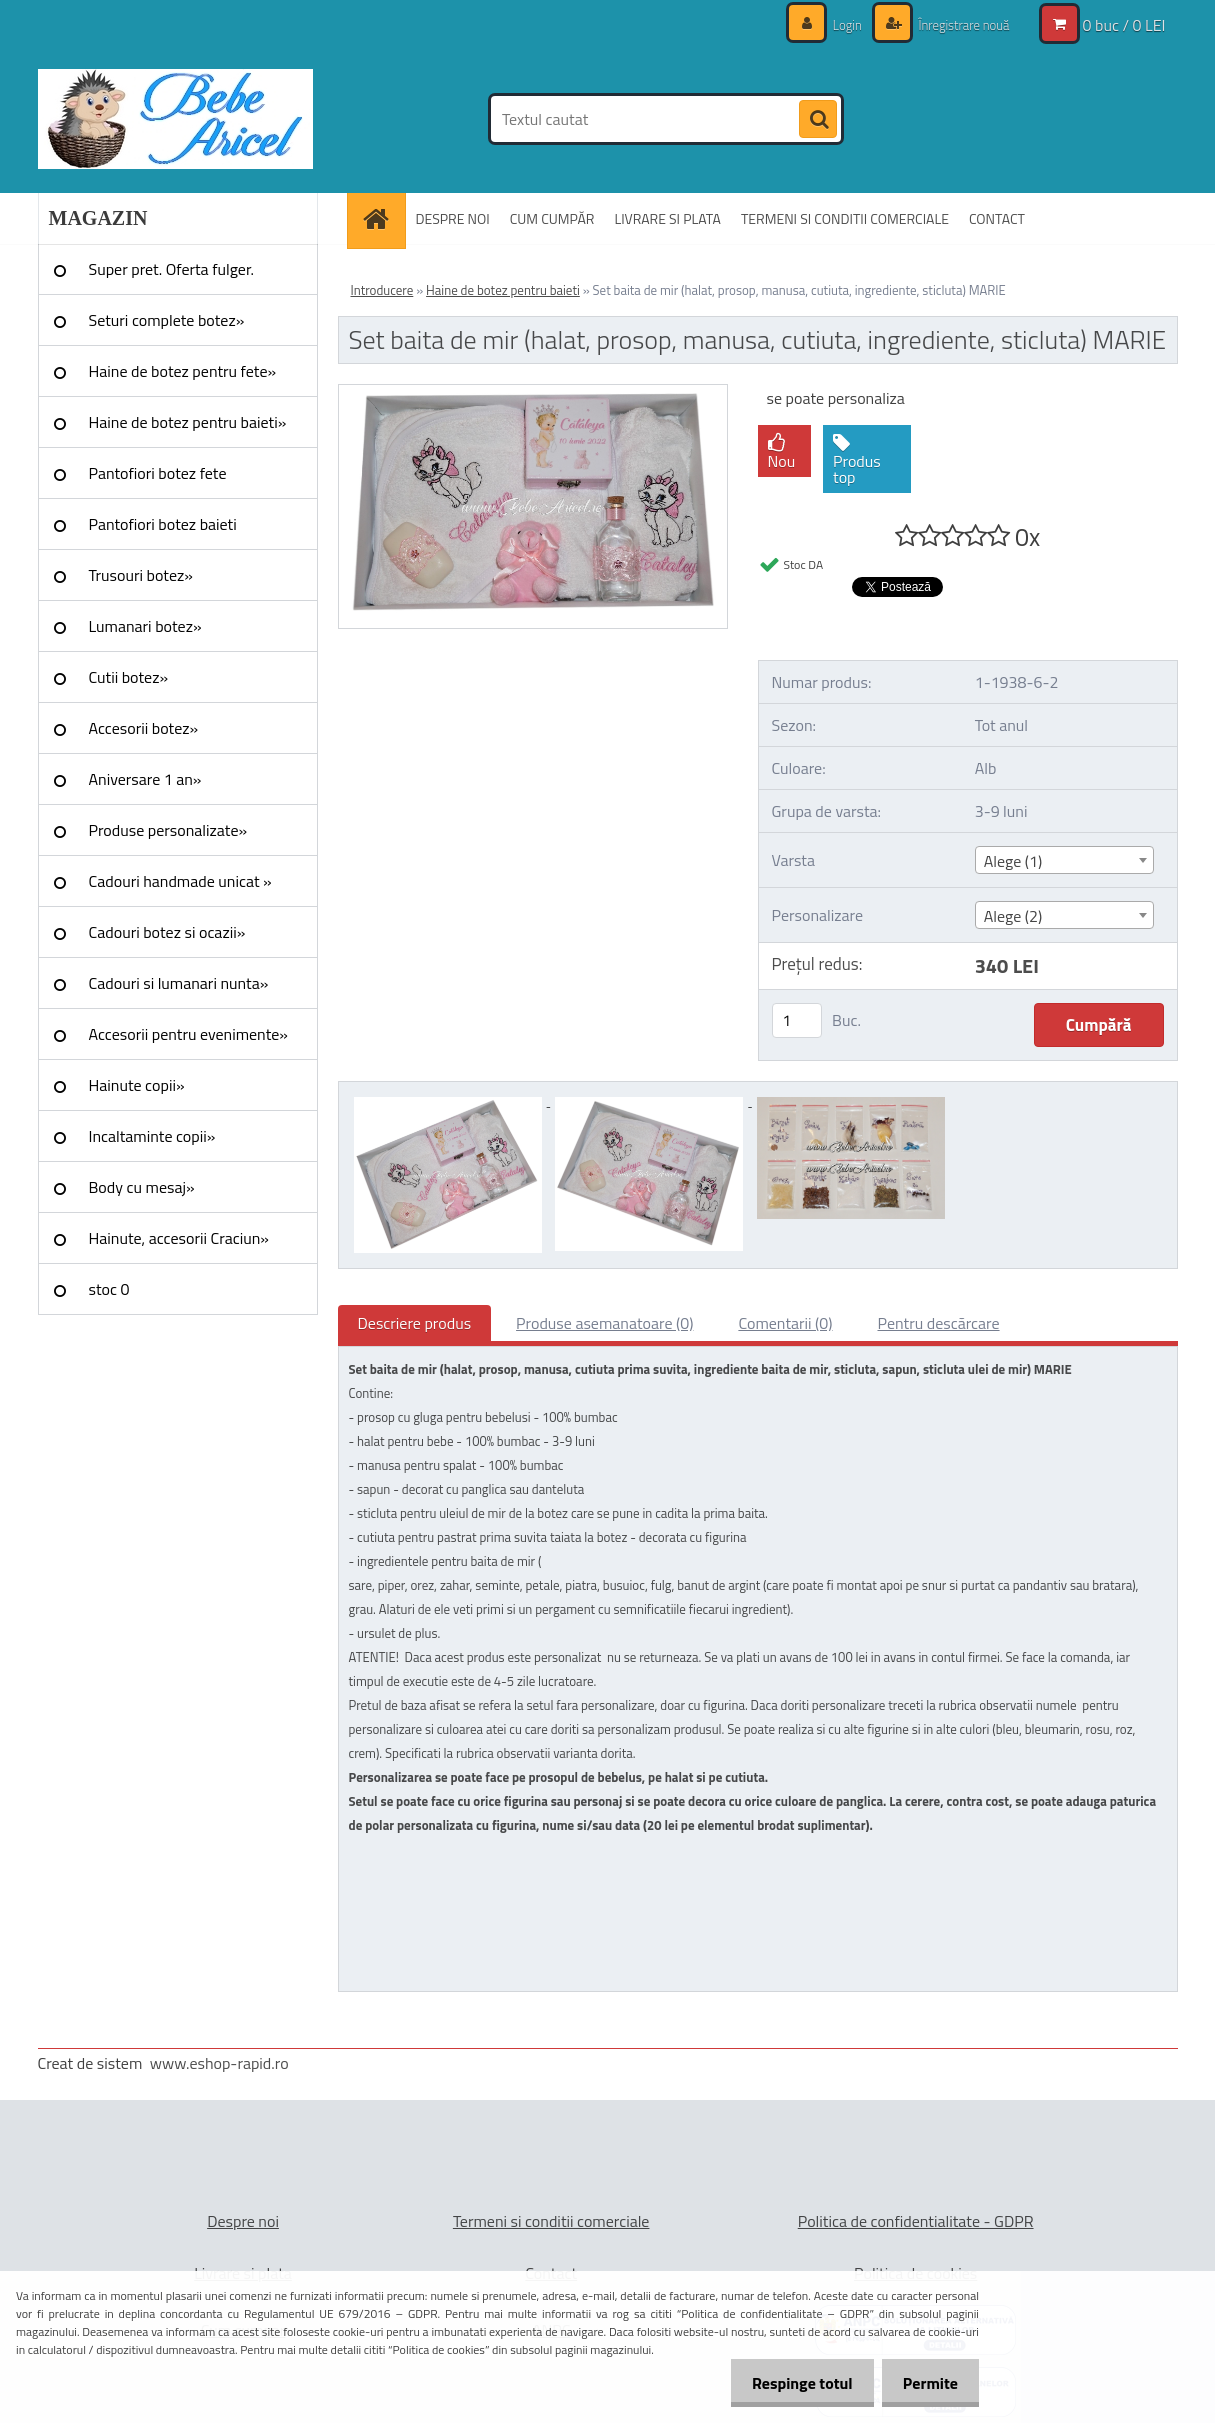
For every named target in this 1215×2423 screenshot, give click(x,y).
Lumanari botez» (145, 626)
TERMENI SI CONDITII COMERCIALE (845, 218)
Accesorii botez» (144, 728)
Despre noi (243, 2221)
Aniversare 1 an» (145, 779)
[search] (818, 120)
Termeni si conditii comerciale (551, 2221)
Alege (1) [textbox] (1013, 861)
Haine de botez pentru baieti (503, 290)
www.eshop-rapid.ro (219, 2063)
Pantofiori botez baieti (163, 524)
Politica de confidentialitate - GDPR (916, 2221)
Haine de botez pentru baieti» (188, 422)
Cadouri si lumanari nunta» (179, 983)
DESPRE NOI (453, 218)
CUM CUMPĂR (552, 218)
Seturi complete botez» (167, 320)
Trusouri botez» (141, 575)
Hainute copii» (137, 1085)
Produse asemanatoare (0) (604, 1323)
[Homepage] (383, 218)
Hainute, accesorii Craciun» (179, 1238)
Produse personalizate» (168, 830)
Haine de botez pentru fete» (183, 371)
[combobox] (1064, 860)
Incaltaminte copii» (152, 1136)
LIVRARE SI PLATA (667, 218)
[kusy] (797, 1020)
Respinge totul (790, 2383)
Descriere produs (415, 1323)
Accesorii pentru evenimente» (188, 1034)
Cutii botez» (129, 677)
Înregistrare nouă (958, 24)
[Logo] (175, 119)
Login (837, 24)
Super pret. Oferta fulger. (172, 269)
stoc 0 (109, 1289)
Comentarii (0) (785, 1323)
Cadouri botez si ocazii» (167, 932)
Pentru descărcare (939, 1323)
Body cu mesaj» (142, 1187)
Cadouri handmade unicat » (180, 881)
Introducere (382, 290)
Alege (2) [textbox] (1013, 916)
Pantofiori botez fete (158, 473)
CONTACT (997, 218)
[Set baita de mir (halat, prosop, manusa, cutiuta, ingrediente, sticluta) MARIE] (533, 393)
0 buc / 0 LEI (1124, 25)
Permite (926, 2383)
